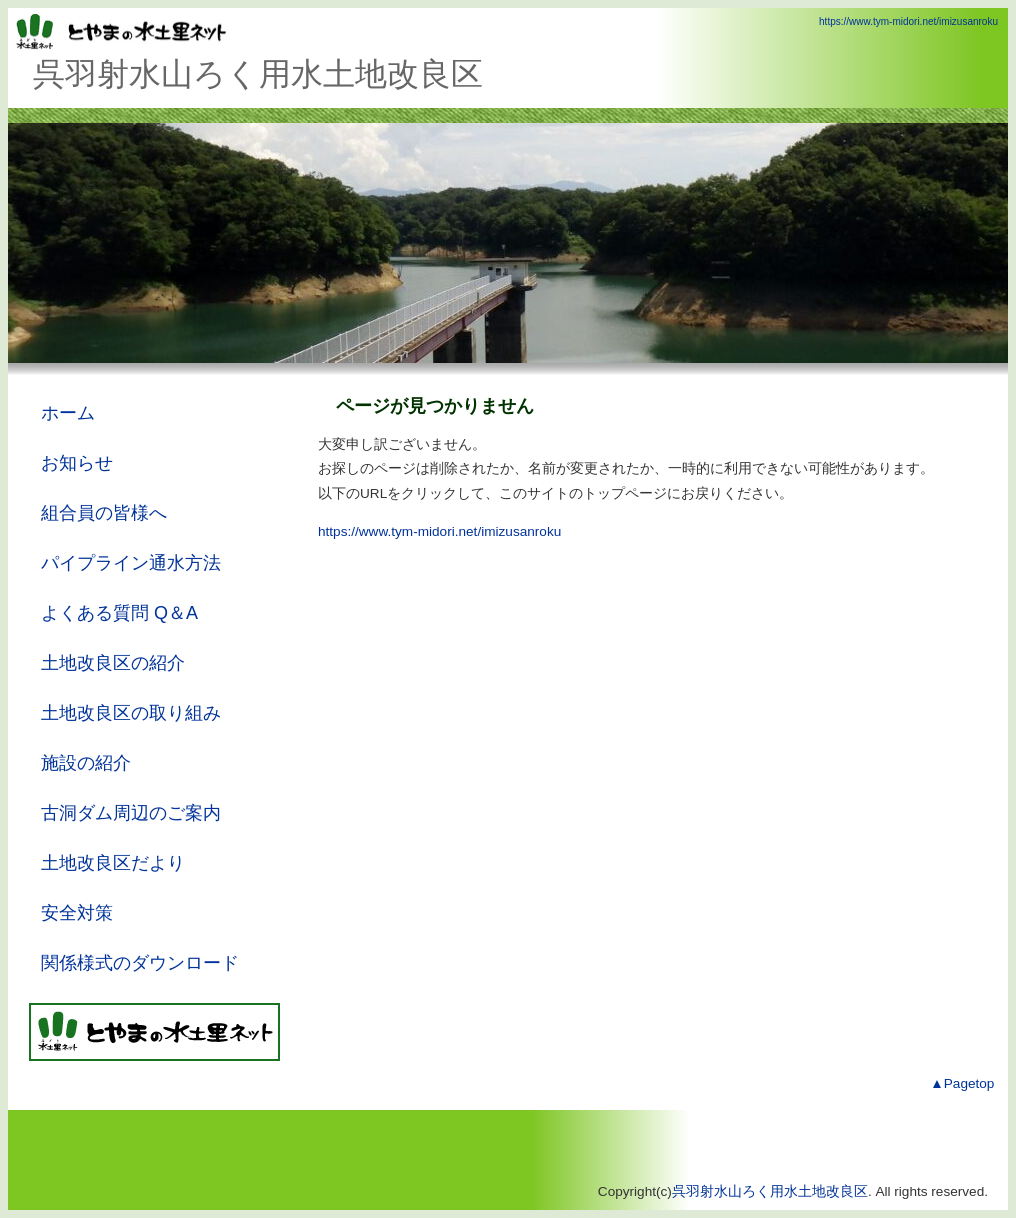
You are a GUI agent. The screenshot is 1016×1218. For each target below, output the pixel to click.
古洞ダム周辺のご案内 (131, 813)
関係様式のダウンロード (140, 963)
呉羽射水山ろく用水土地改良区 (770, 1191)
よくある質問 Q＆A (119, 613)
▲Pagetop (962, 1083)
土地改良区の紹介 (113, 663)
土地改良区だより (113, 863)
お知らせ (77, 463)
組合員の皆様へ (104, 513)
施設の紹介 (86, 763)
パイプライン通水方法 (131, 563)
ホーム (68, 413)
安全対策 (77, 913)
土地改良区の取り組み (131, 713)
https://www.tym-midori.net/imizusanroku (908, 21)
